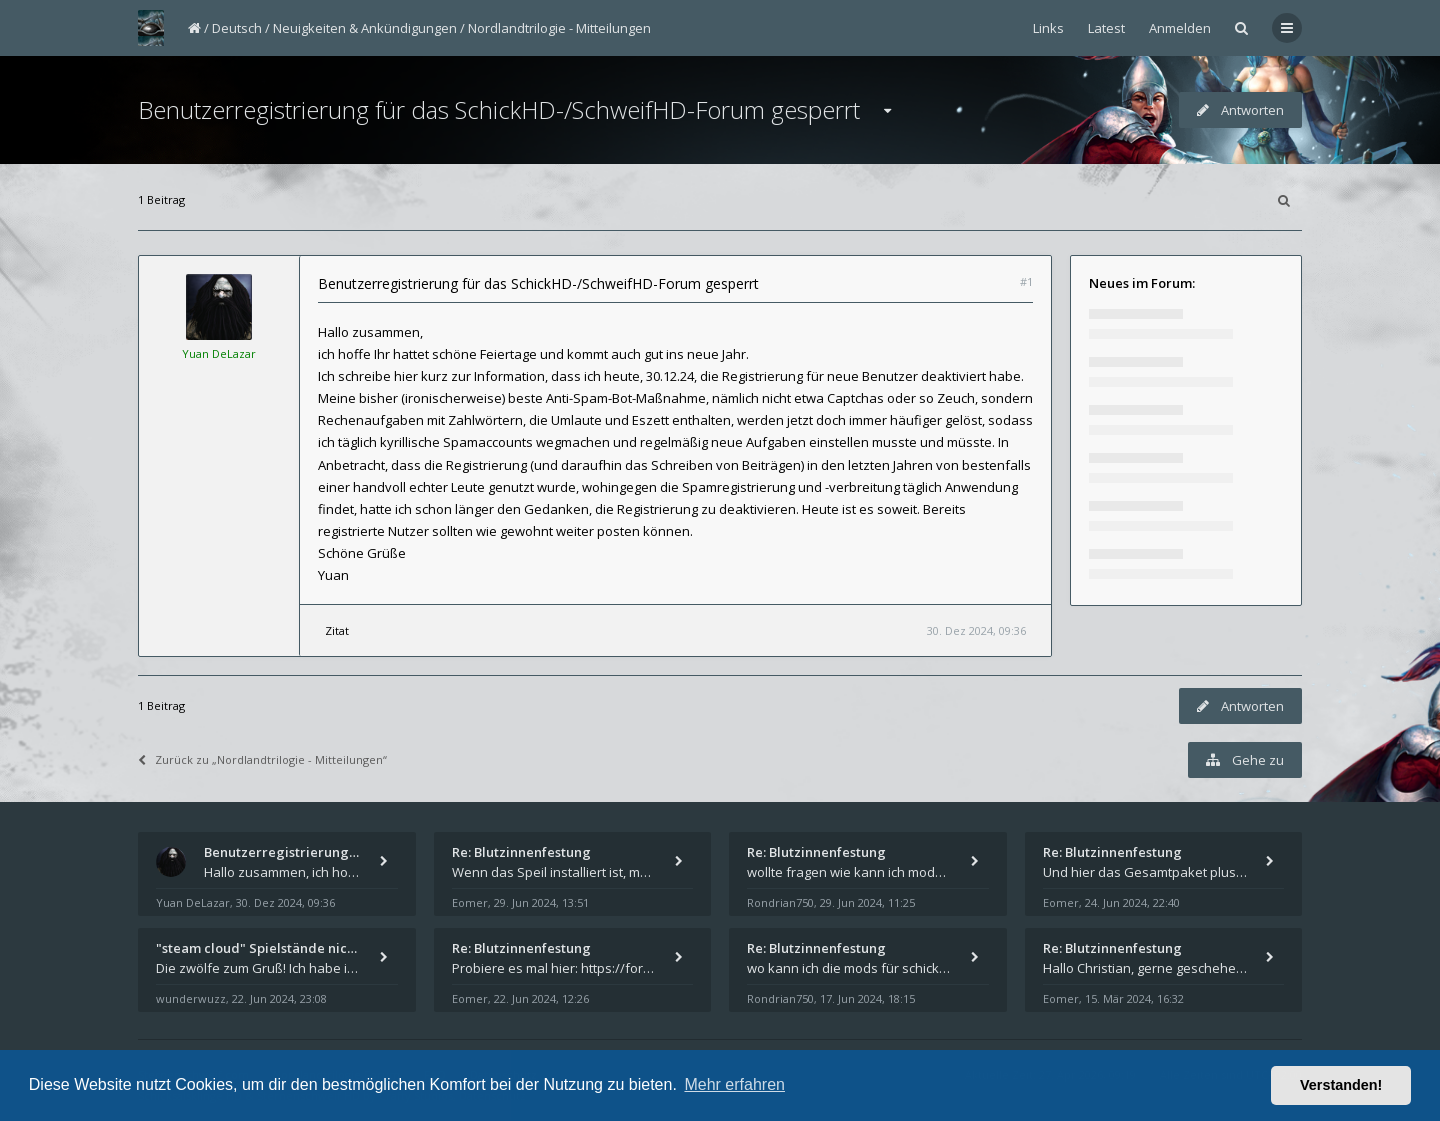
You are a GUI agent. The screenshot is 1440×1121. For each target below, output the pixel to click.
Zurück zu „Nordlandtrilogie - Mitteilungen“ (262, 759)
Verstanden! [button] (1341, 1085)
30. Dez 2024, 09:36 (976, 630)
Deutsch (237, 28)
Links (1048, 28)
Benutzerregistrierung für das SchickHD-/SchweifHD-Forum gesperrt (499, 109)
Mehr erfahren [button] (734, 1084)
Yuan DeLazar (219, 353)
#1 (1026, 281)
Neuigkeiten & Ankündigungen (365, 28)
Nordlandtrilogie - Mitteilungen (559, 28)
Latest (1106, 28)
